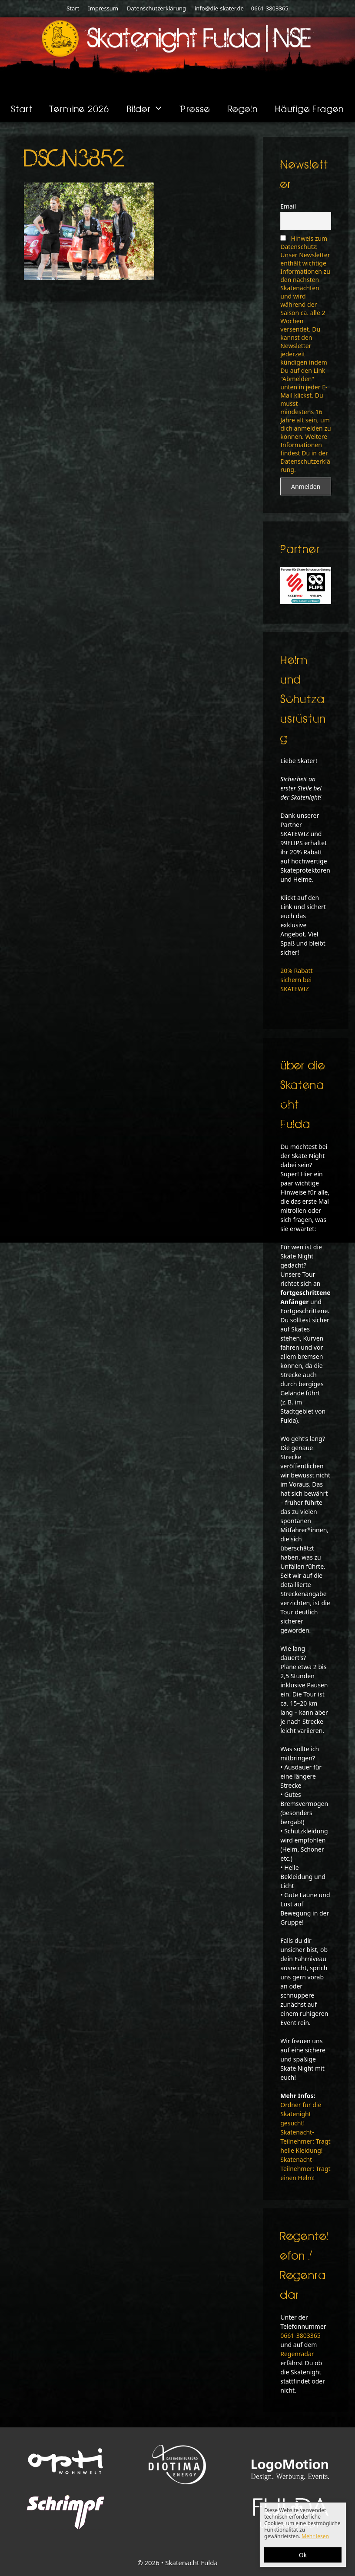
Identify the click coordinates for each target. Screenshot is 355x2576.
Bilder (150, 109)
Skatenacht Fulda (191, 2562)
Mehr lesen (315, 2536)
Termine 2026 (79, 108)
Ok (303, 2555)
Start (72, 8)
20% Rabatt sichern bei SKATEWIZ (296, 979)
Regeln (243, 108)
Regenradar (297, 2354)
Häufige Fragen (309, 108)
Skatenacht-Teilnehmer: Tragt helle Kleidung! (305, 2141)
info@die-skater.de (219, 8)
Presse (195, 108)
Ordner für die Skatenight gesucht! (300, 2114)
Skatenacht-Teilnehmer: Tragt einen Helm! (305, 2168)
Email (288, 206)
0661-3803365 (268, 8)
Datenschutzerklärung (156, 8)
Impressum (103, 8)
